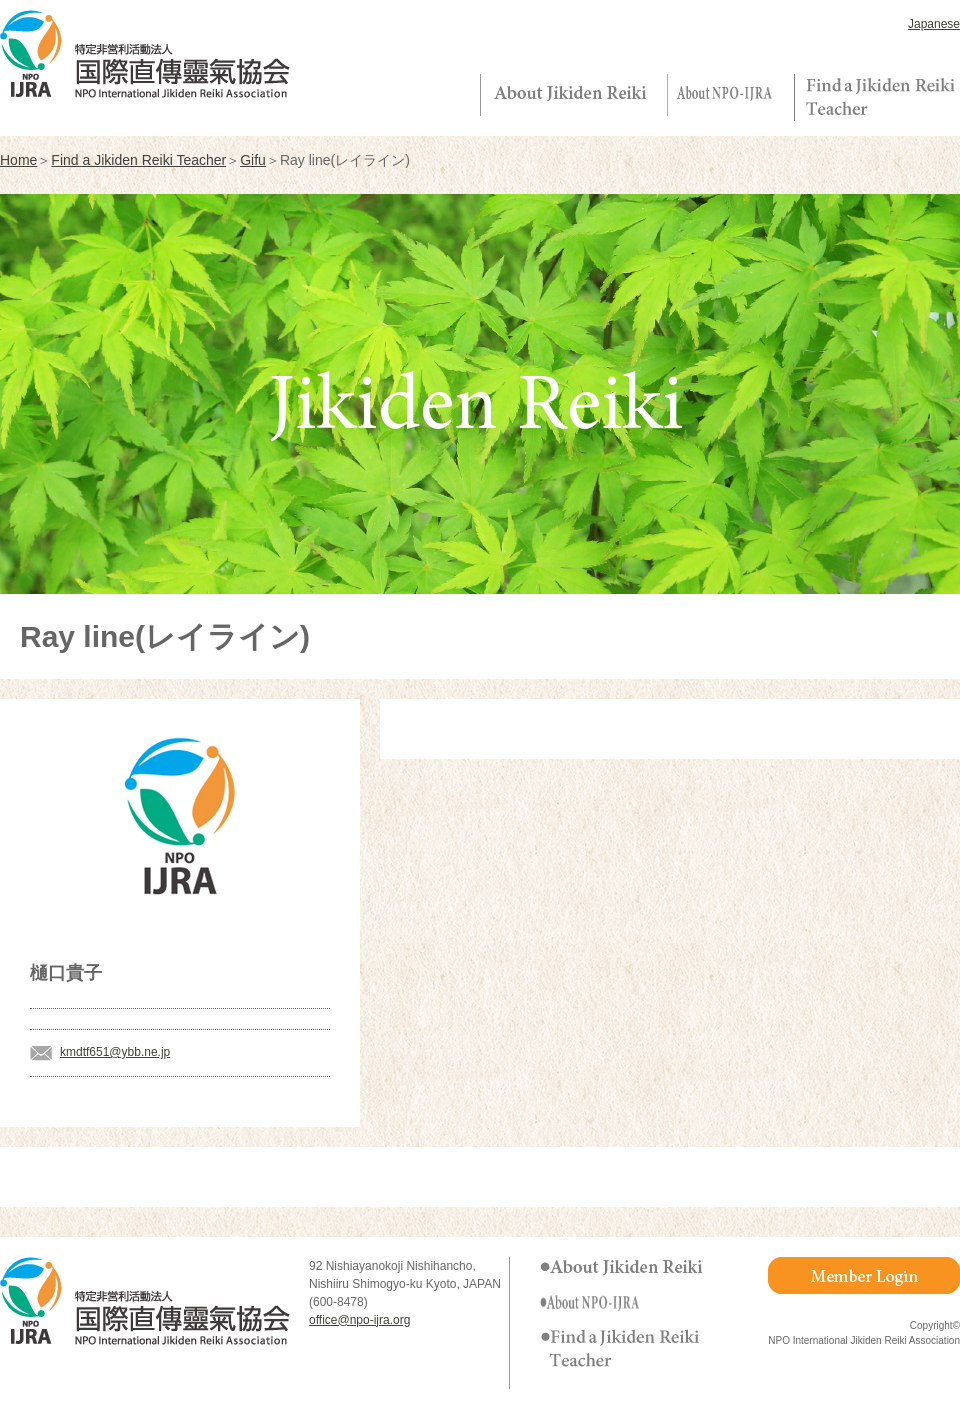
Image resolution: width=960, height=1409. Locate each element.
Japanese (934, 24)
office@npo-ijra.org (359, 1320)
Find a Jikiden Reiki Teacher (138, 160)
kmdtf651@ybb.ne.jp (115, 1052)
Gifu (253, 160)
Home (18, 160)
